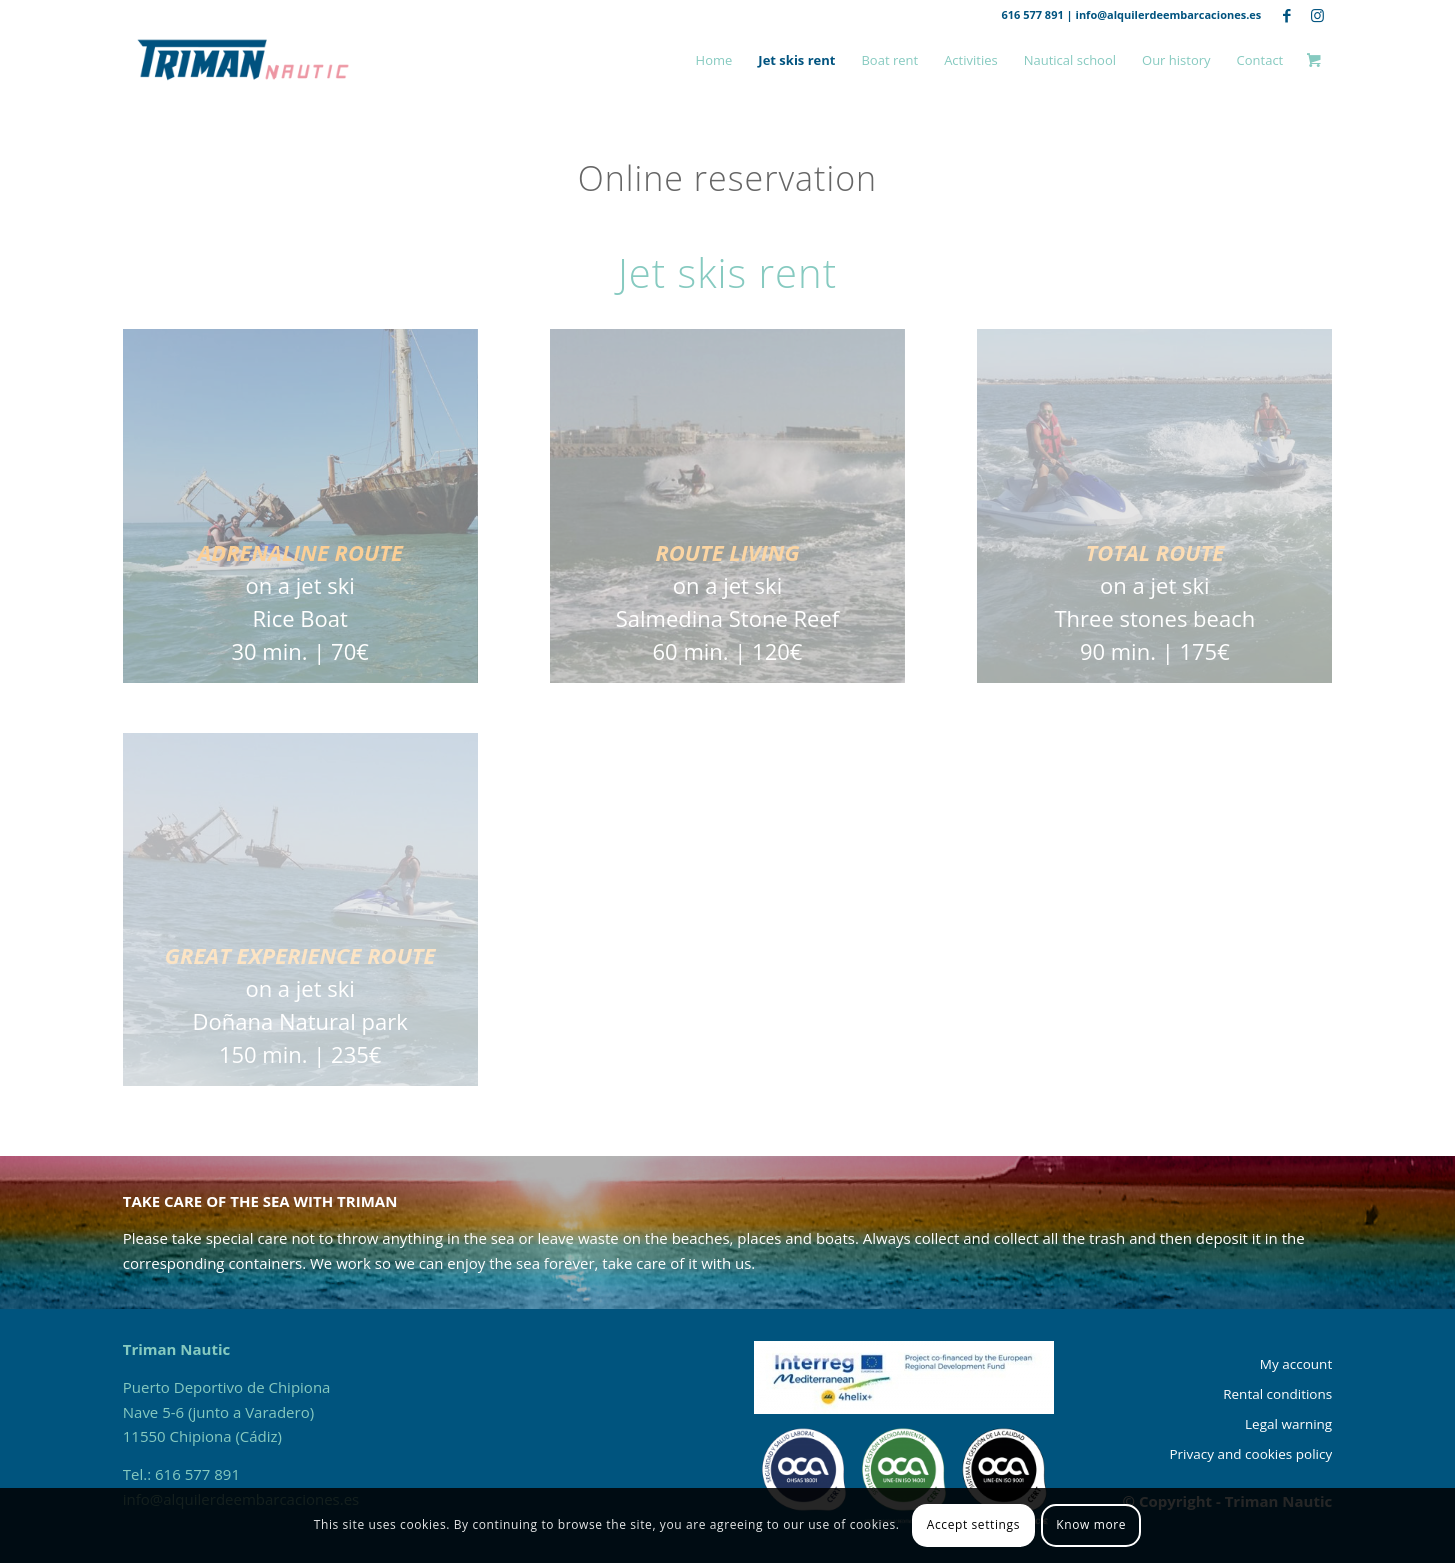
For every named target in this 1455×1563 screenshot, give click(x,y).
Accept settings (973, 1524)
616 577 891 (1032, 14)
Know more (1091, 1524)
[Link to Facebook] (1286, 15)
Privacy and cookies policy (1250, 1454)
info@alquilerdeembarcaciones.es (1169, 14)
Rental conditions (1277, 1394)
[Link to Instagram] (1317, 15)
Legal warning (1288, 1424)
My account (1296, 1364)
